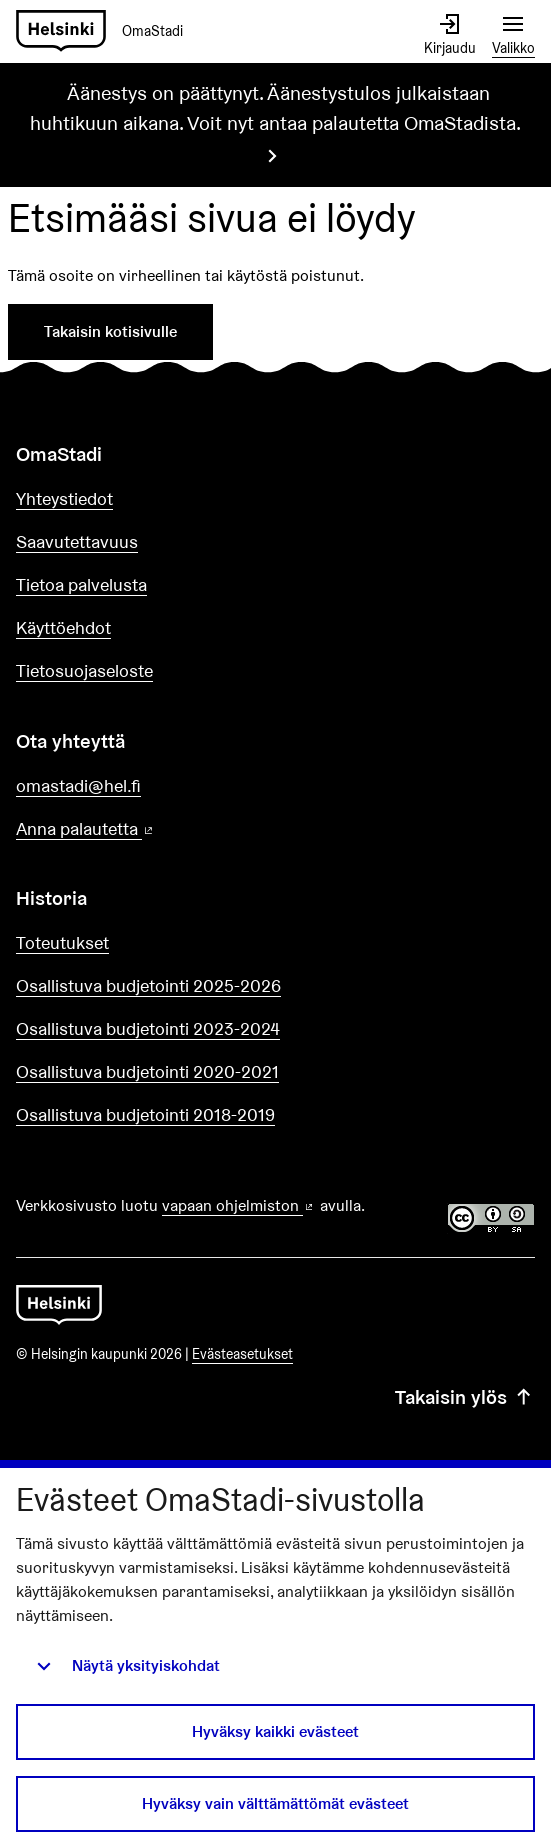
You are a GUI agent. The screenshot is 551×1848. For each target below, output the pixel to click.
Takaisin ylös (465, 1397)
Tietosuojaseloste (84, 670)
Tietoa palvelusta (81, 584)
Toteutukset (62, 942)
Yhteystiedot (64, 498)
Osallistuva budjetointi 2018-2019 (145, 1114)
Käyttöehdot (63, 627)
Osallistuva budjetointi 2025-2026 (148, 985)
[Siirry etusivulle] (107, 31)
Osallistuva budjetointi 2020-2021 (147, 1071)
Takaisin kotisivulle (110, 331)
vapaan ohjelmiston (239, 1205)
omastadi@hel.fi (78, 785)
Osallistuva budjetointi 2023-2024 (148, 1028)
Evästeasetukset (242, 1354)
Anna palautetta (142, 829)
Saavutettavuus (77, 541)
